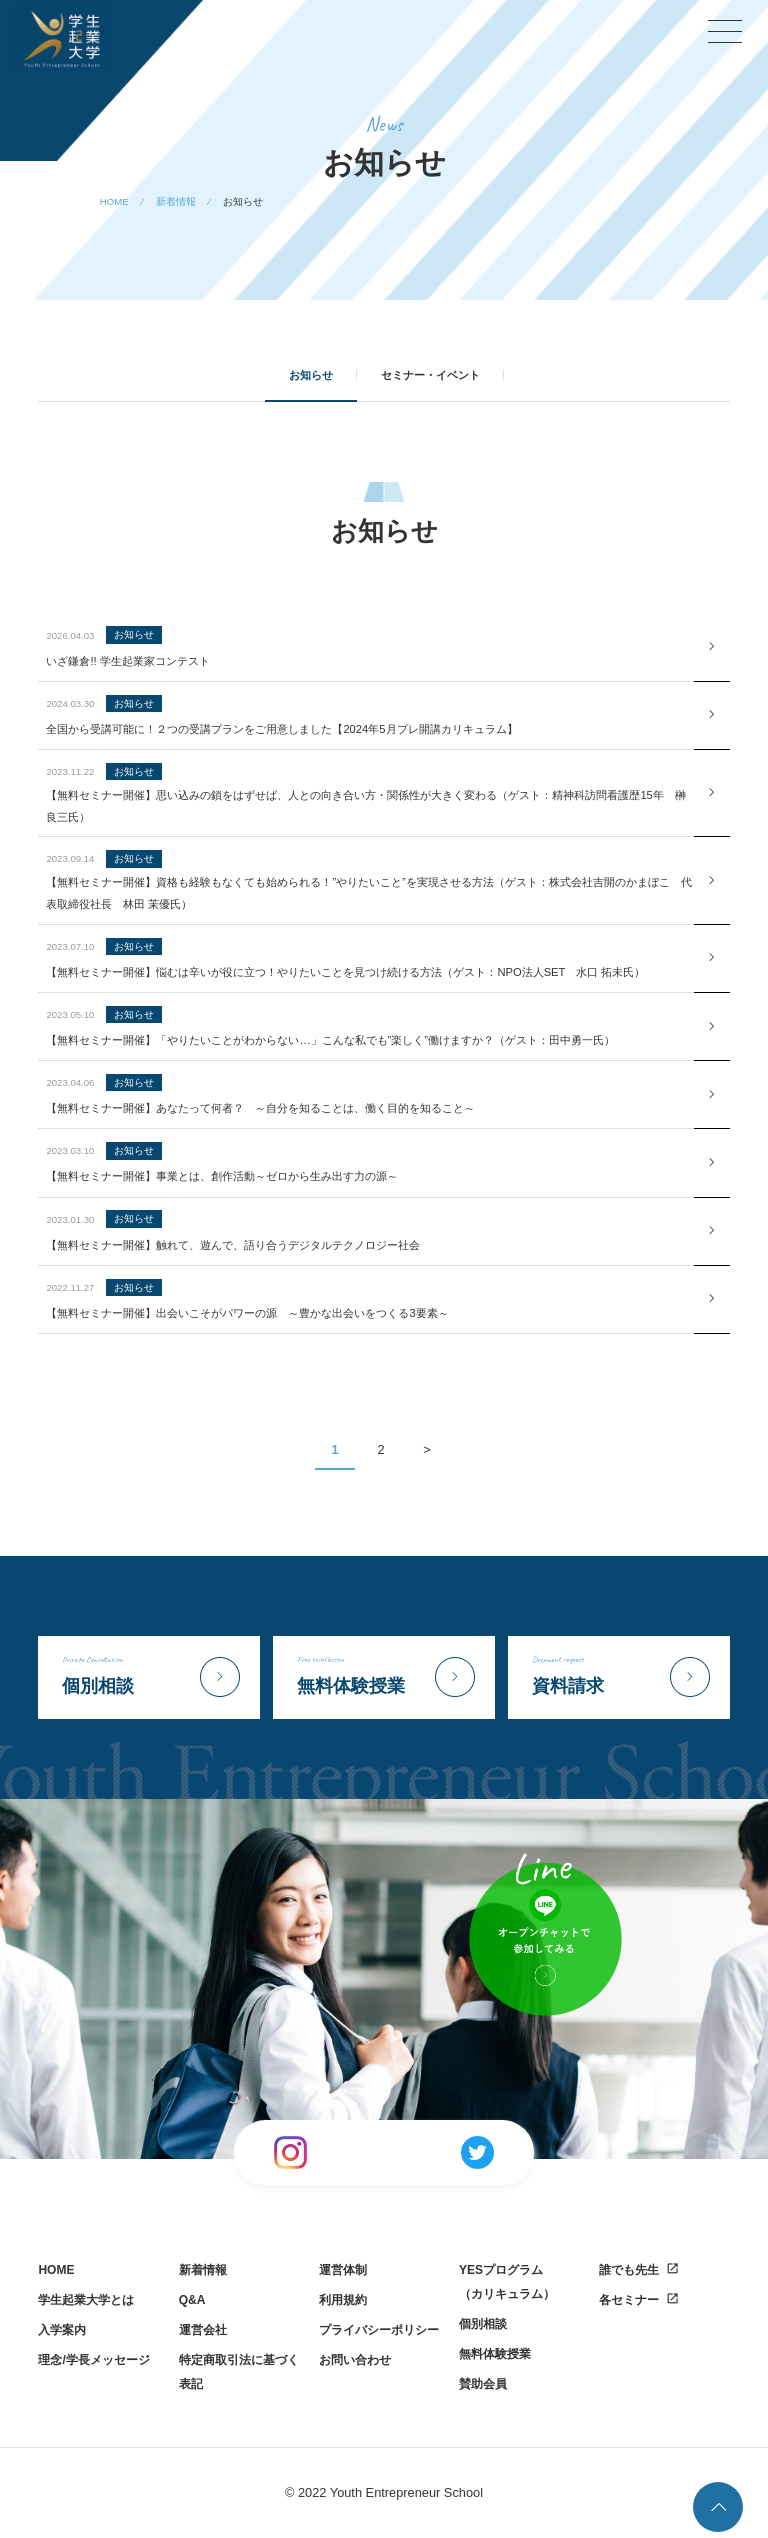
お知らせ (311, 375)
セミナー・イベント (430, 375)
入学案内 (62, 2330)
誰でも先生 (629, 2270)
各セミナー (629, 2300)
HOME (56, 2270)
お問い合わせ (355, 2360)
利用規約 (343, 2300)
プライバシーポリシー (379, 2330)
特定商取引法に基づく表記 (239, 2372)
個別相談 (483, 2324)
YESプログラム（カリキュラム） (507, 2282)
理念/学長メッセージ (93, 2360)
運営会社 (203, 2330)
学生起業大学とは (86, 2300)
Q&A (192, 2300)
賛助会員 (483, 2384)
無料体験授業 (495, 2354)
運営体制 (343, 2270)
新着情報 (203, 2270)
